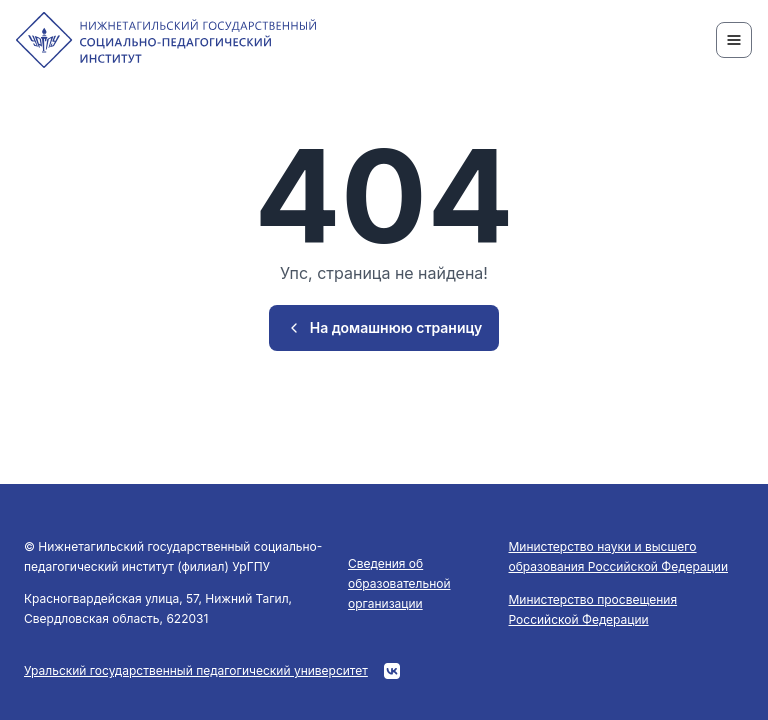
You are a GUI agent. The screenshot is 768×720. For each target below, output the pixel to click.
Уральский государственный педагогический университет (196, 670)
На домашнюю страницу (384, 327)
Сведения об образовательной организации (399, 583)
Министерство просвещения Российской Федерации (593, 609)
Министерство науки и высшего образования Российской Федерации (618, 556)
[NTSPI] (166, 40)
